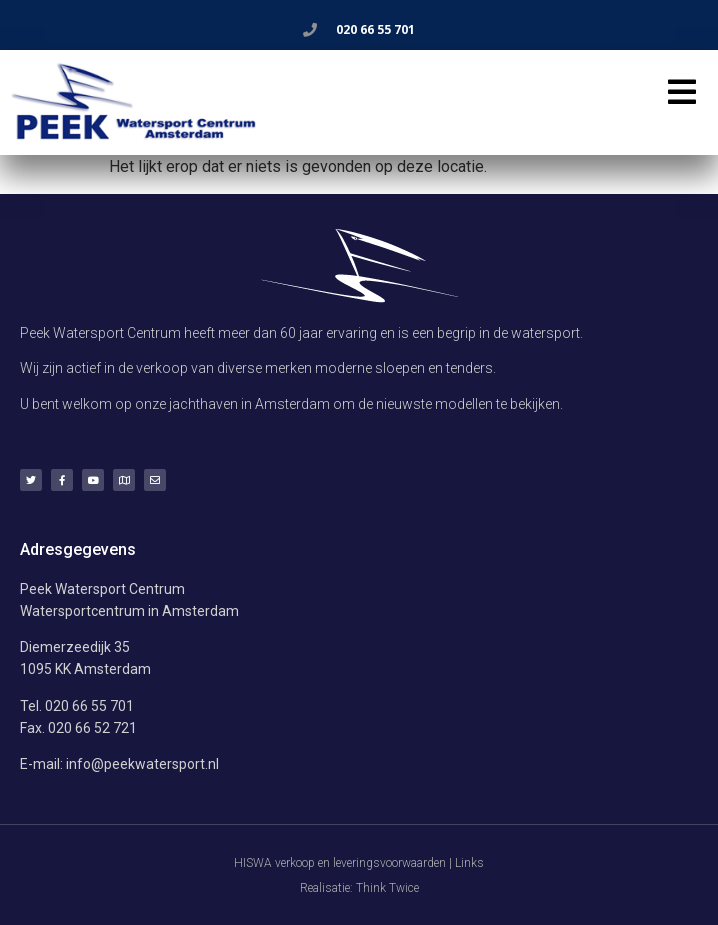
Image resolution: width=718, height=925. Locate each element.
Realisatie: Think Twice (359, 888)
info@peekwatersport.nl (142, 764)
